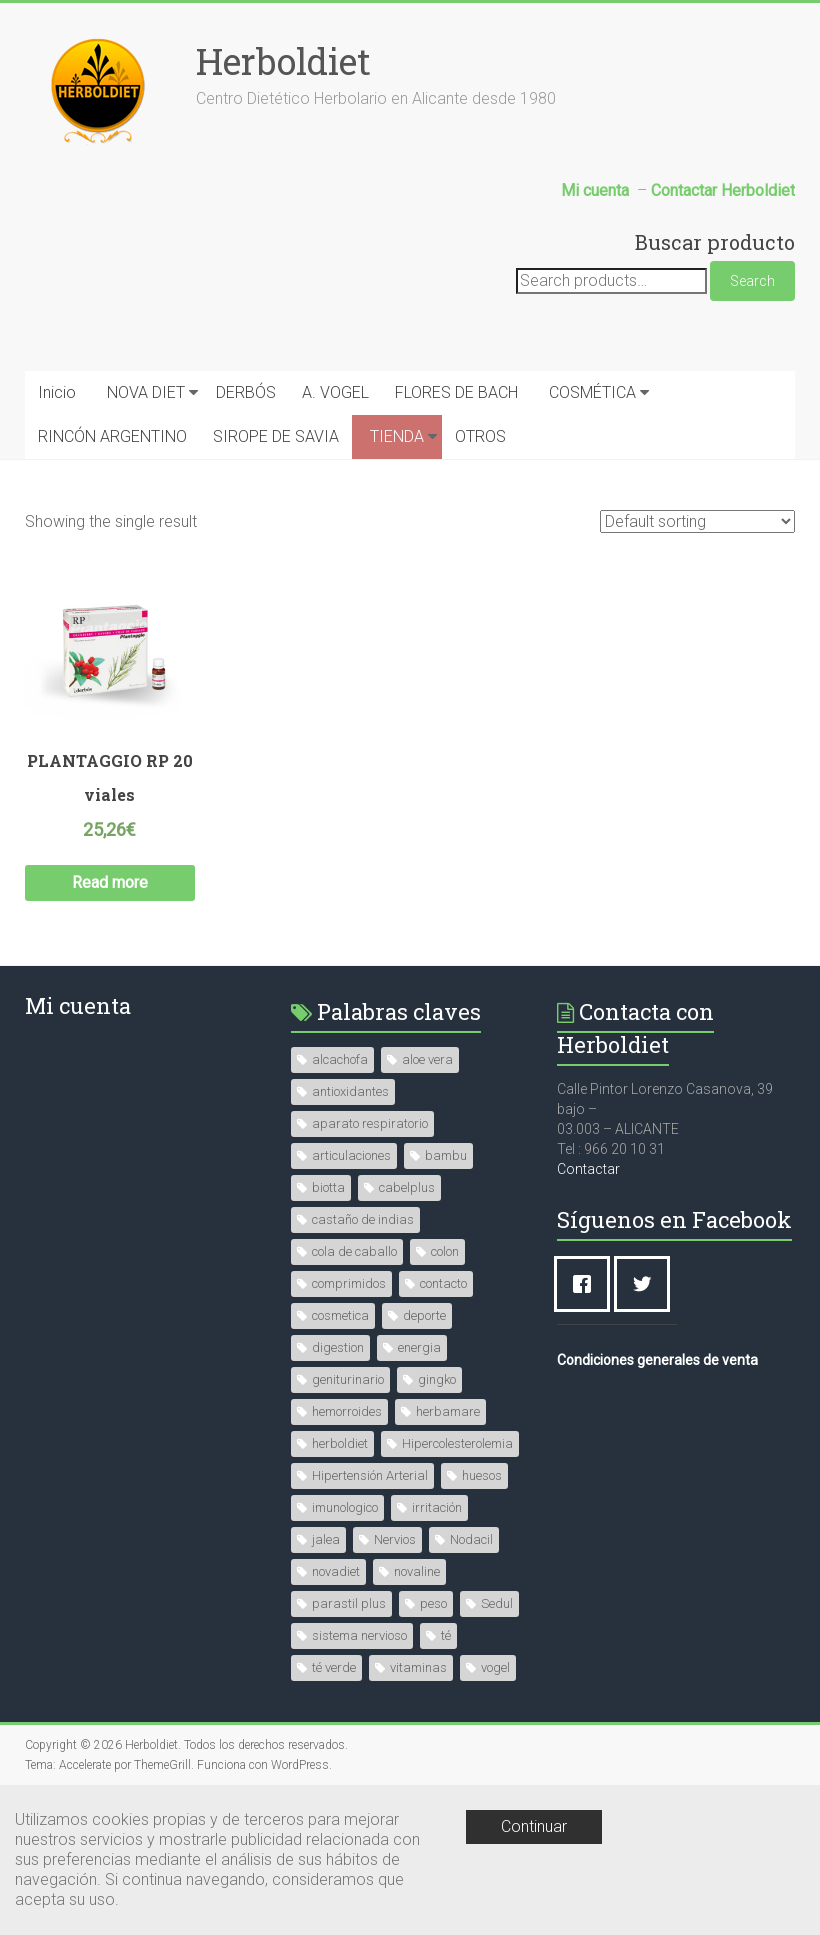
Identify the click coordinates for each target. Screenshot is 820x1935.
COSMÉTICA (592, 392)
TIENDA (397, 436)
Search (752, 281)
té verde (334, 1667)
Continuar (534, 1826)
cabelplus (407, 1187)
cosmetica (340, 1315)
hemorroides (347, 1411)
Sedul (497, 1603)
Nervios (395, 1539)
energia (419, 1347)
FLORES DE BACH (456, 392)
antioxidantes (350, 1091)
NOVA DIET (146, 392)
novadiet (336, 1571)
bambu (446, 1155)
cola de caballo (354, 1251)
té (446, 1635)
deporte (424, 1315)
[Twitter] (647, 1284)
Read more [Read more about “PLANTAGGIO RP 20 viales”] (110, 882)
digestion (338, 1347)
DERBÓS (246, 392)
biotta (328, 1187)
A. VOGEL (335, 392)
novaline (417, 1571)
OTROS (480, 436)
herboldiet (340, 1443)
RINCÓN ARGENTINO (112, 436)
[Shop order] (697, 521)
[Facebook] (587, 1284)
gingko (437, 1379)
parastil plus (349, 1603)
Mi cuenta (78, 1005)
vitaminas (418, 1667)
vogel (495, 1667)
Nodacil (471, 1539)
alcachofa (340, 1059)
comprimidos (349, 1283)
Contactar (588, 1169)
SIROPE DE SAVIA (276, 436)
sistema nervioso (359, 1635)
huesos (482, 1475)
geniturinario (348, 1379)
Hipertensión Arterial (370, 1475)
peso (433, 1603)
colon (445, 1251)
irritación (437, 1507)
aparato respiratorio (370, 1123)
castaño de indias (363, 1219)
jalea (326, 1539)
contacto (443, 1283)
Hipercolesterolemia (457, 1443)
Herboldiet (283, 61)
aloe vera (427, 1059)
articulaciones (351, 1155)
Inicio (57, 392)
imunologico (345, 1507)
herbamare (448, 1411)
